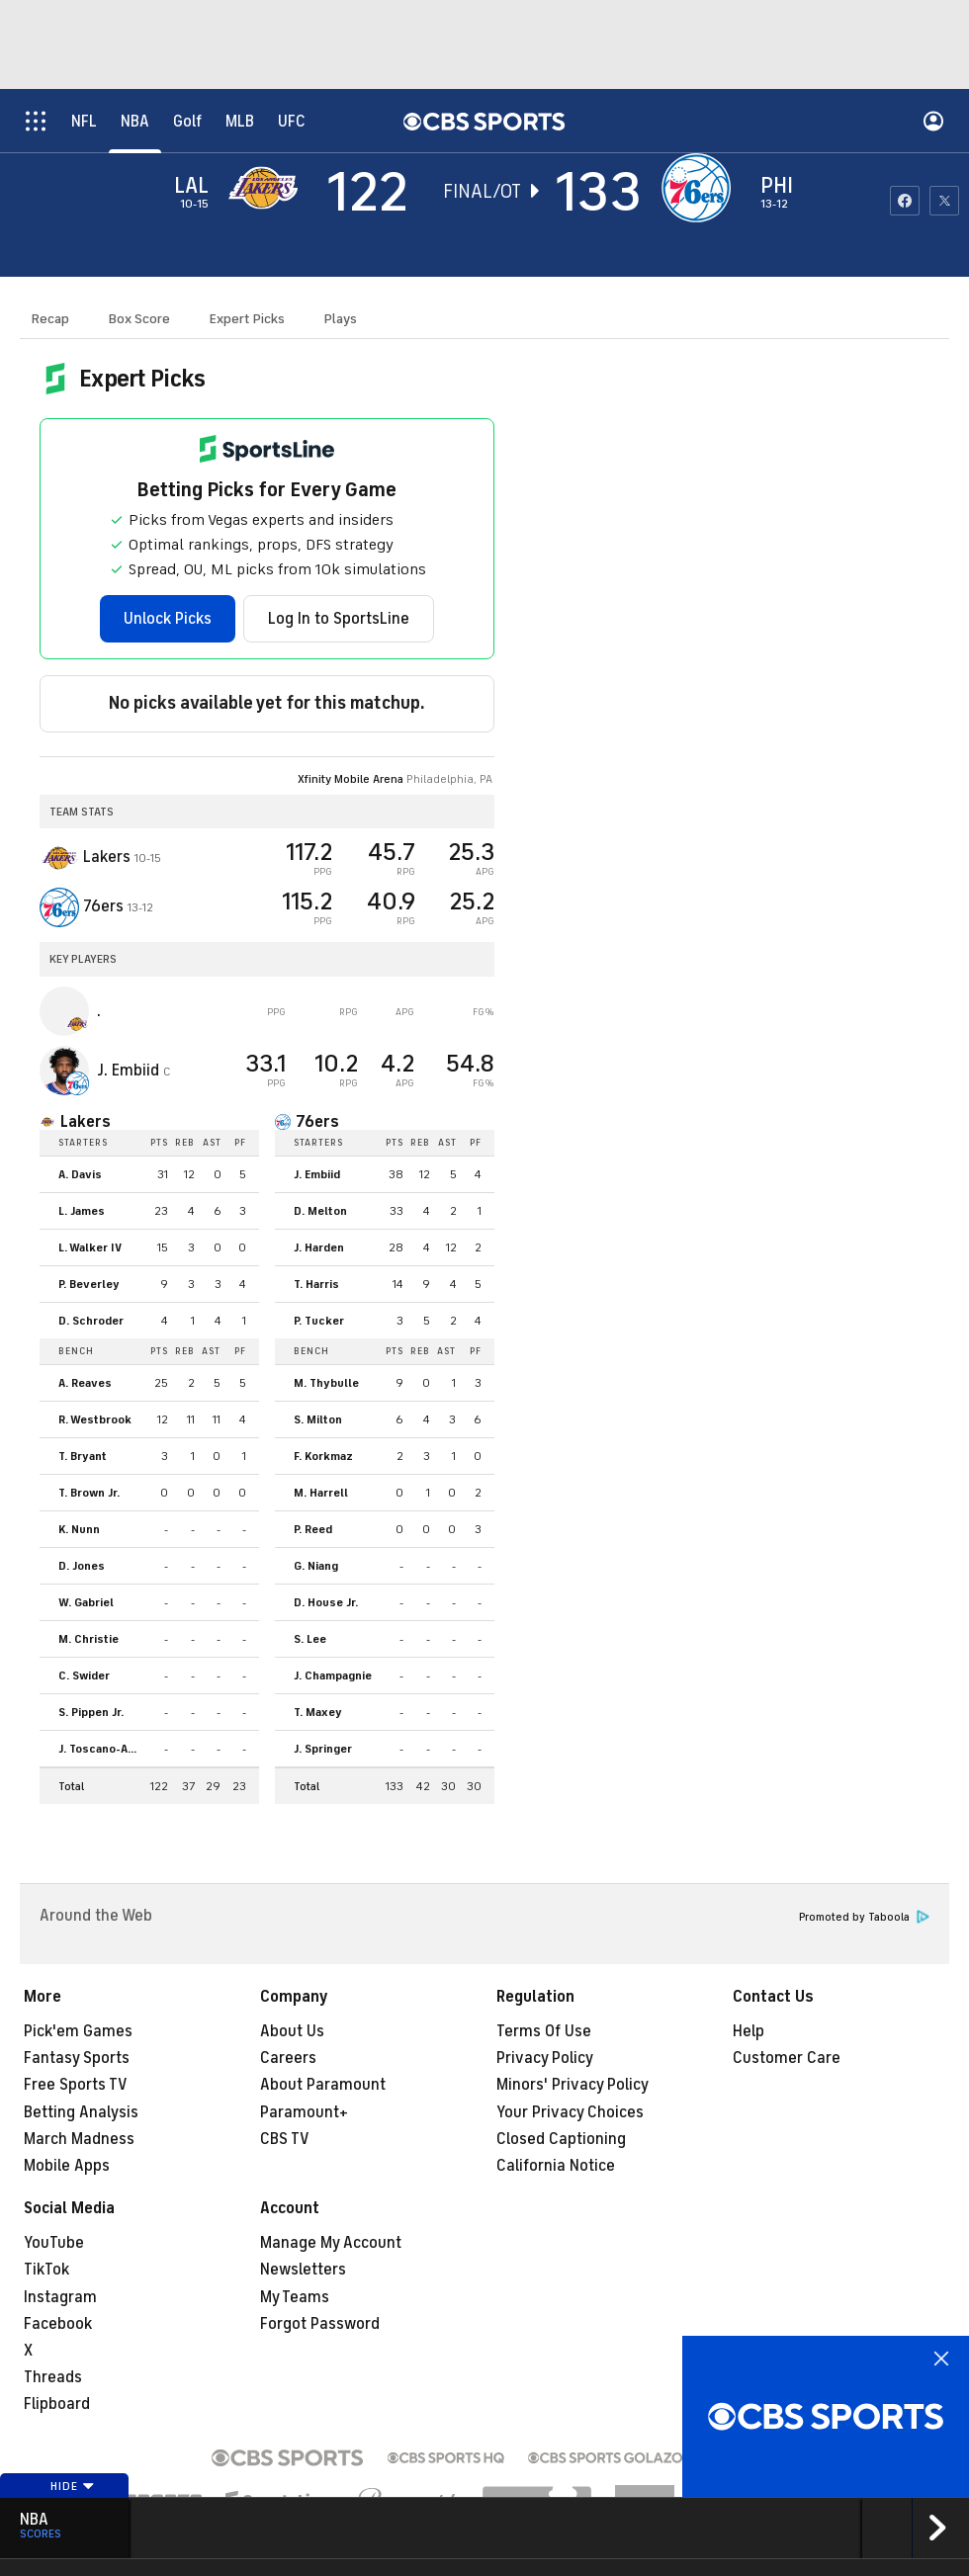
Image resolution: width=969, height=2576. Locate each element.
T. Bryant (82, 1456)
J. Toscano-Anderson (102, 1749)
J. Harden (319, 1247)
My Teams (294, 2297)
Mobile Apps (67, 2166)
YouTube (54, 2243)
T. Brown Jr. (89, 1493)
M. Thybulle (326, 1383)
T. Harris (316, 1284)
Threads (53, 2377)
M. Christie (88, 1639)
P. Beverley (89, 1284)
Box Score (139, 318)
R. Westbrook (95, 1419)
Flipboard (57, 2404)
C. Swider (84, 1675)
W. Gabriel (86, 1602)
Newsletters (303, 2269)
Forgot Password (320, 2324)
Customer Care (786, 2058)
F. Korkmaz (323, 1456)
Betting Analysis (81, 2112)
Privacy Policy (544, 2058)
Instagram (60, 2297)
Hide (72, 2486)
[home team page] (701, 187)
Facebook (58, 2324)
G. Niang (316, 1566)
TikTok (46, 2269)
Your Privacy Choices (570, 2112)
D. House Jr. (326, 1602)
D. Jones (81, 1566)
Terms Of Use (543, 2031)
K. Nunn (79, 1529)
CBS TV (284, 2139)
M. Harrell (321, 1493)
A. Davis (80, 1174)
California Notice (555, 2166)
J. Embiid (317, 1174)
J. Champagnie (333, 1675)
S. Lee (310, 1639)
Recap (50, 318)
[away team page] (268, 187)
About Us (292, 2031)
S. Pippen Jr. (91, 1712)
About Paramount (323, 2085)
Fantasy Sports (77, 2058)
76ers (317, 1122)
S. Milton (318, 1419)
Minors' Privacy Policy (572, 2085)
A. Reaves (85, 1383)
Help (748, 2031)
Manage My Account (330, 2243)
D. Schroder (91, 1321)
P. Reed (313, 1529)
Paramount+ (304, 2112)
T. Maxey (318, 1712)
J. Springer (323, 1749)
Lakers (85, 1122)
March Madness (79, 2139)
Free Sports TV (76, 2085)
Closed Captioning (561, 2139)
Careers (288, 2058)
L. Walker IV (90, 1247)
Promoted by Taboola (864, 1917)
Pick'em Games (78, 2031)
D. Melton (320, 1211)
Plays (340, 318)
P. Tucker (319, 1321)
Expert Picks (247, 318)
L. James (81, 1211)
